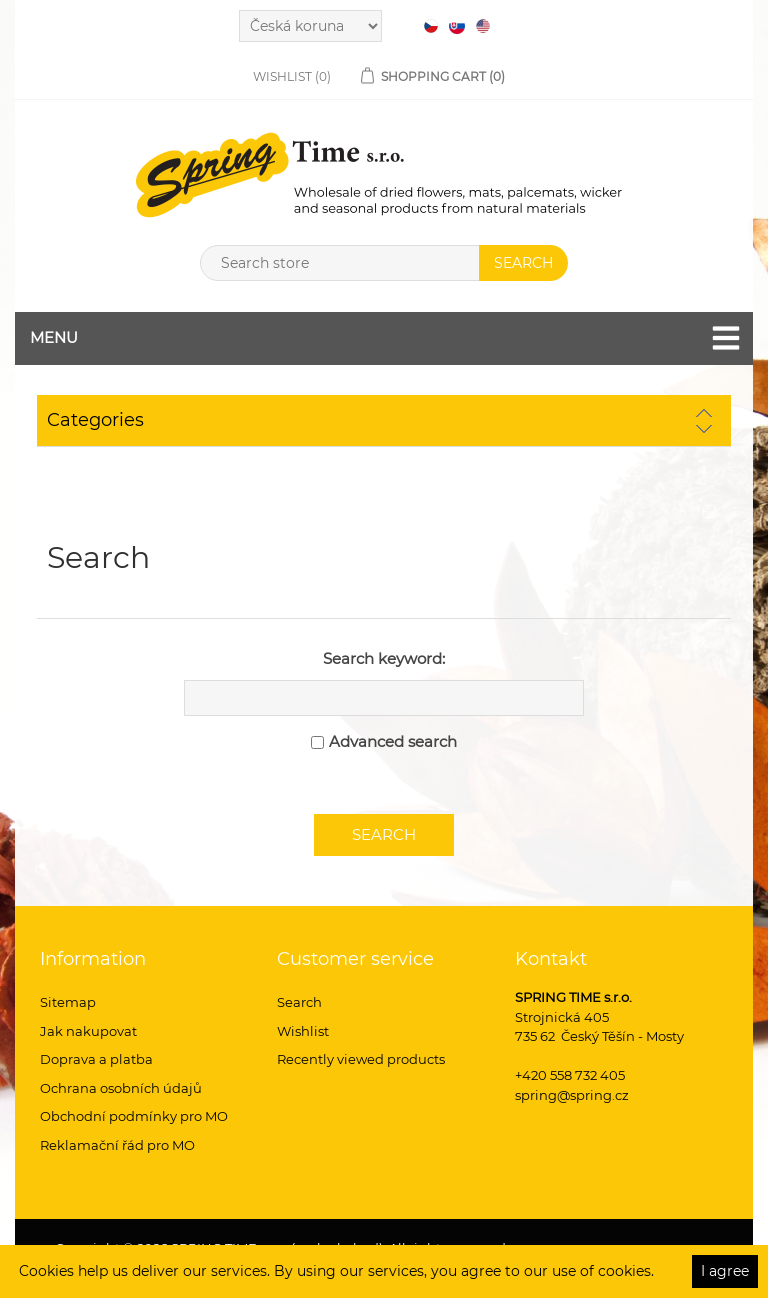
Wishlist (303, 1031)
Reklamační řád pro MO (117, 1145)
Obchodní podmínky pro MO (134, 1116)
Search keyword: (384, 658)
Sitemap (68, 1002)
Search (299, 1002)
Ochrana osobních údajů (121, 1088)
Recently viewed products (361, 1059)
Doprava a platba (96, 1059)
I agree (725, 1271)
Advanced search (393, 741)
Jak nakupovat (88, 1031)
